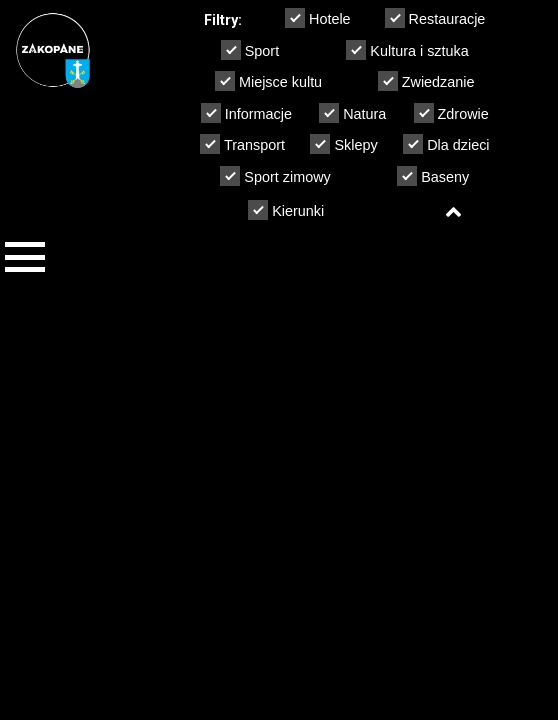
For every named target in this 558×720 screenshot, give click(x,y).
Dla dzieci (446, 144)
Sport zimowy (275, 176)
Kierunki (286, 210)
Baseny (433, 176)
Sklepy (343, 144)
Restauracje (435, 18)
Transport (242, 144)
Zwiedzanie (426, 81)
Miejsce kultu (268, 81)
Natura (352, 113)
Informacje (246, 113)
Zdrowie (451, 113)
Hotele (318, 18)
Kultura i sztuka (407, 50)
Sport (250, 50)
